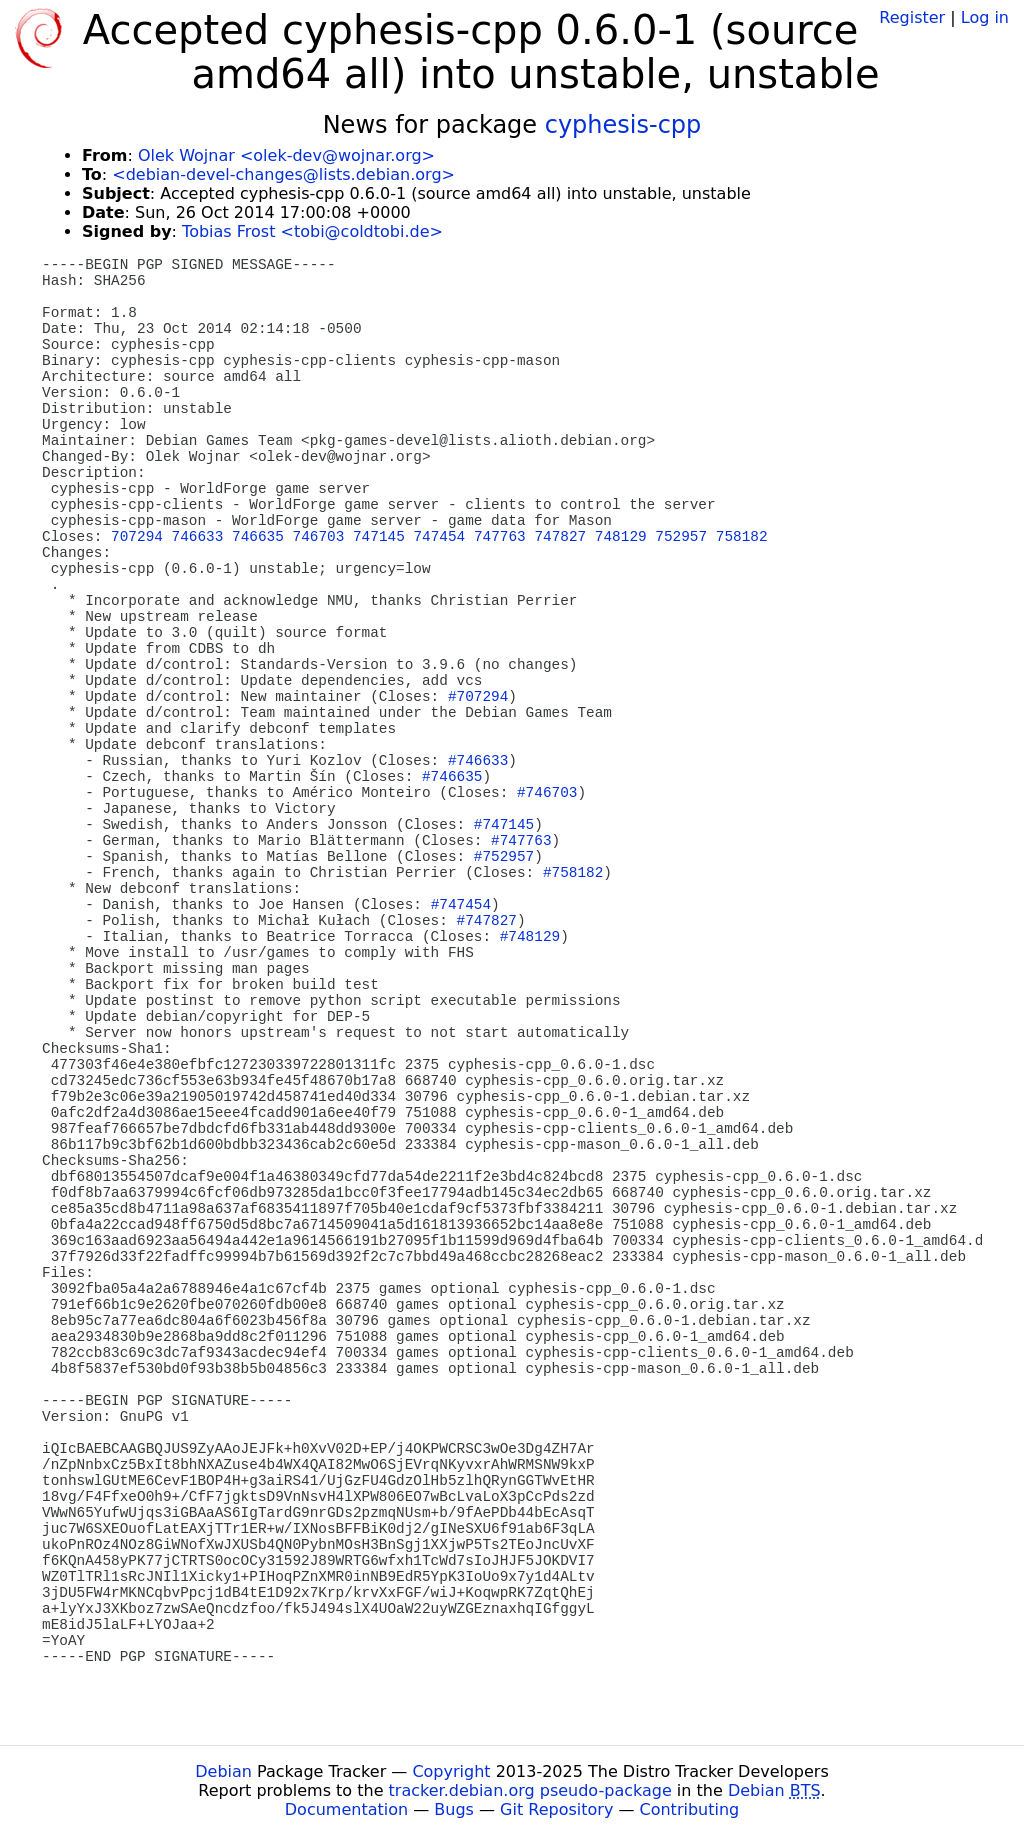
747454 (439, 537)
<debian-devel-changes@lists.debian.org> (283, 174)
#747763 (521, 841)
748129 (621, 537)
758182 (742, 537)
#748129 (530, 937)
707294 (137, 537)
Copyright (451, 1771)
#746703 (547, 793)
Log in (985, 17)
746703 (319, 537)
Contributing (690, 1809)
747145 (379, 537)
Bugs (454, 1809)
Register (912, 17)
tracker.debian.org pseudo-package (530, 1790)
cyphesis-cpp (623, 125)
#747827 (487, 921)
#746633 (478, 761)
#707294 (478, 697)
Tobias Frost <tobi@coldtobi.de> (312, 231)
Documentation (346, 1809)
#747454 (461, 905)
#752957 (504, 857)
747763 (500, 537)
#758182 (573, 873)
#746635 (452, 777)
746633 (198, 537)
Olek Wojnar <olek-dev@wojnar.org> (286, 155)
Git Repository (556, 1809)
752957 (681, 537)
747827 (560, 537)
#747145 (504, 825)
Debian (223, 1771)
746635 (258, 537)
